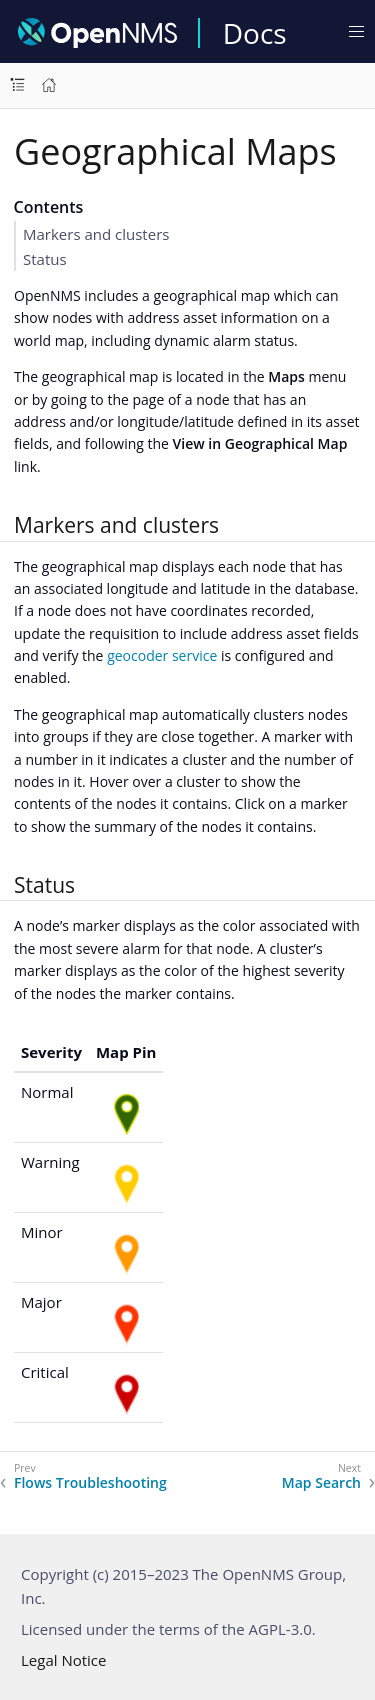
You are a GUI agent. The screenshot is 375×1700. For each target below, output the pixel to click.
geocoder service (162, 655)
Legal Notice (63, 1660)
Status (45, 259)
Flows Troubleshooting (90, 1483)
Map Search (321, 1483)
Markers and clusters (96, 234)
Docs (255, 33)
